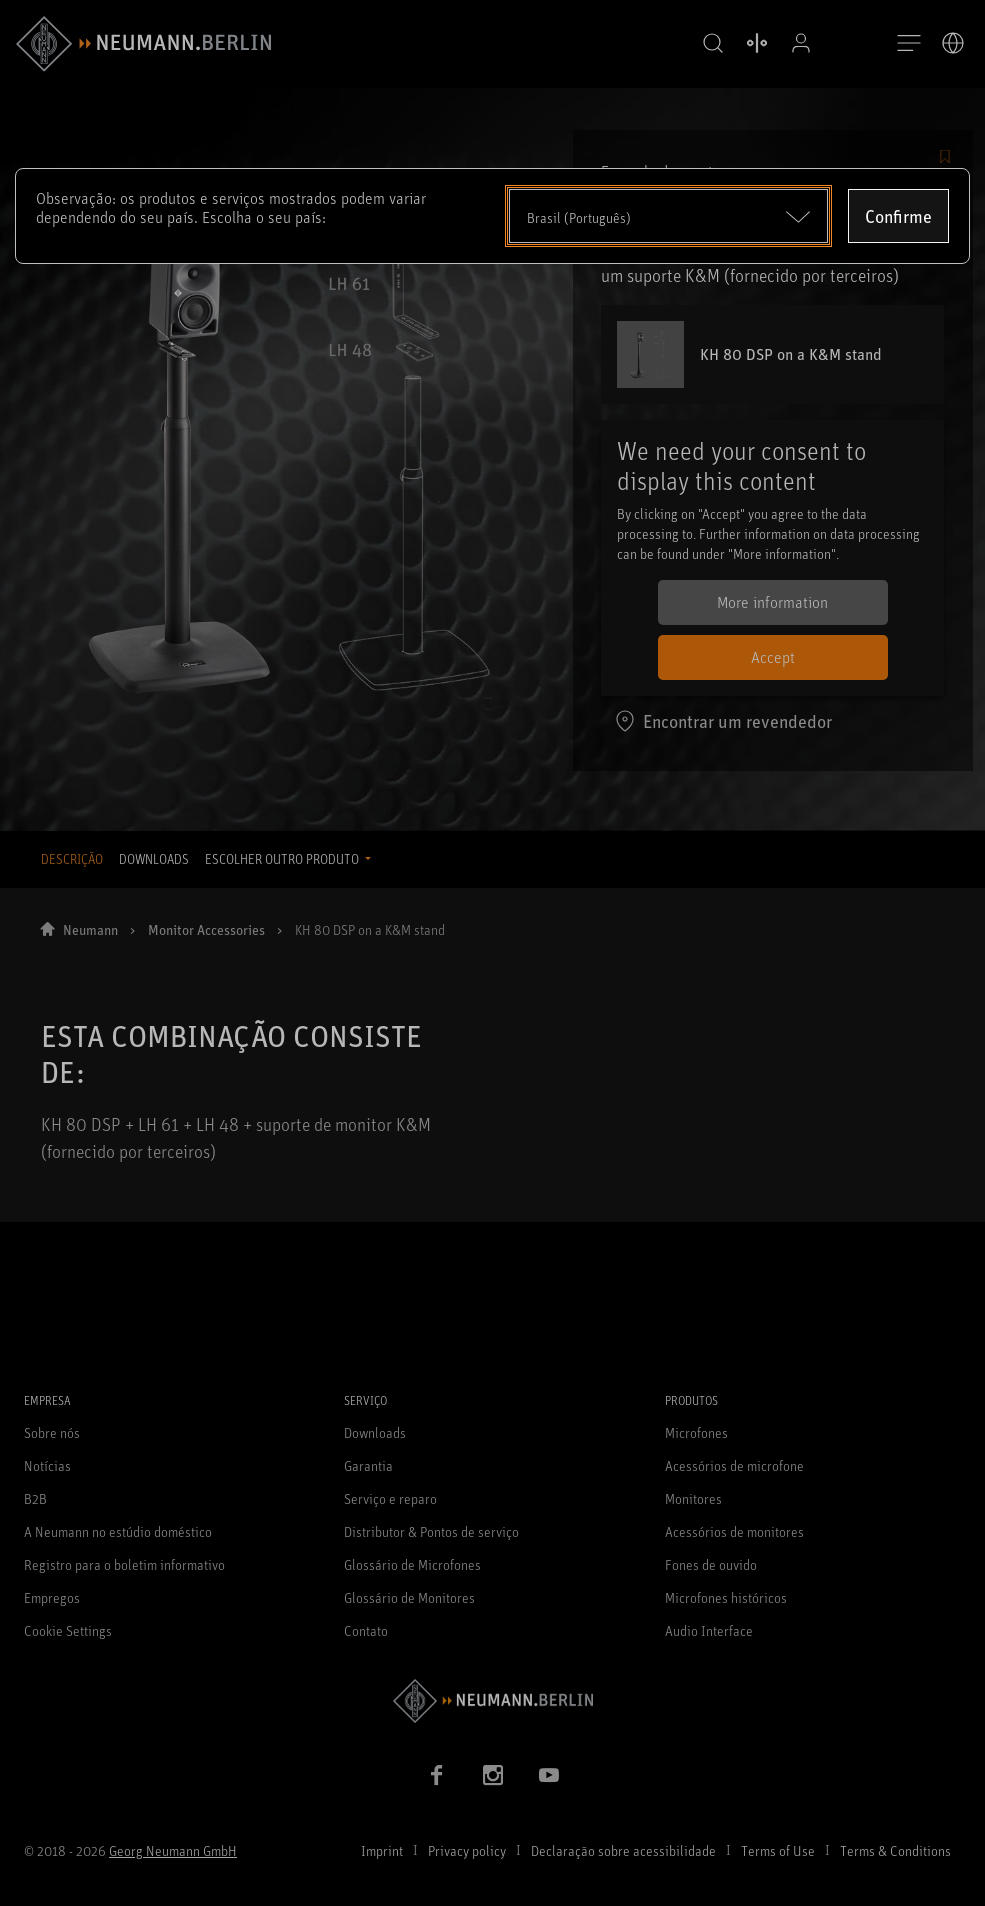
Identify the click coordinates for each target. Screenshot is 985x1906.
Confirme (898, 216)
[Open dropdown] (669, 216)
